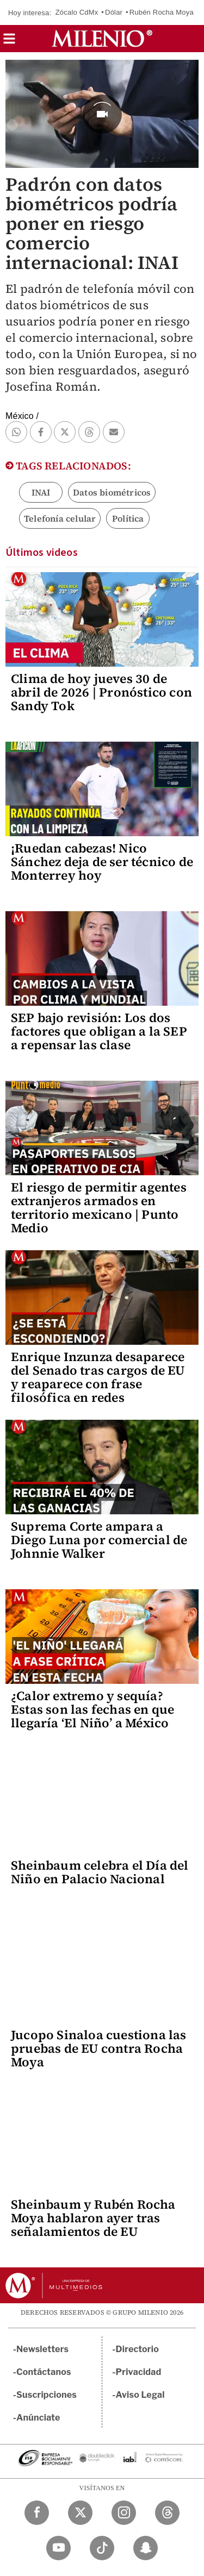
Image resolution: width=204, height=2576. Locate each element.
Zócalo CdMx (76, 12)
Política (128, 518)
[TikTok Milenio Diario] (102, 2548)
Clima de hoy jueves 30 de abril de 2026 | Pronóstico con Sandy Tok (101, 692)
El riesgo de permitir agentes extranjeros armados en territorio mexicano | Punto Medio (99, 1208)
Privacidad (139, 2372)
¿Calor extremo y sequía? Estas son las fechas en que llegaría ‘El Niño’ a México (92, 1709)
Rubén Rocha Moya (161, 12)
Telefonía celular (60, 518)
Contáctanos (43, 2372)
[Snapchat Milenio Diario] (145, 2548)
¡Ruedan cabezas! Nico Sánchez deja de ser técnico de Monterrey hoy (102, 861)
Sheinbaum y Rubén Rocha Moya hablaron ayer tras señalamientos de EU (93, 2218)
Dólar (113, 12)
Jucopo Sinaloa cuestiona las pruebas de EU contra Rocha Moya (99, 2048)
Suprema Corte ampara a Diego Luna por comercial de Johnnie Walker (99, 1540)
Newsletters (42, 2349)
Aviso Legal (140, 2395)
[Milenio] (102, 38)
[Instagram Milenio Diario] (124, 2512)
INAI (41, 492)
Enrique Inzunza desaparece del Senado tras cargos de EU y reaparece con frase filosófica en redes (98, 1377)
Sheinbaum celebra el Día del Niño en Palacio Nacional (100, 1872)
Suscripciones (46, 2395)
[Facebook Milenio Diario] (36, 2512)
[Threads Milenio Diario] (167, 2512)
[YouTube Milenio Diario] (58, 2548)
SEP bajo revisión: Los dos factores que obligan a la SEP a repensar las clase (99, 1031)
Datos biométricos (112, 492)
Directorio (137, 2349)
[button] (9, 42)
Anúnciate (38, 2417)
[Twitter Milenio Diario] (80, 2512)
